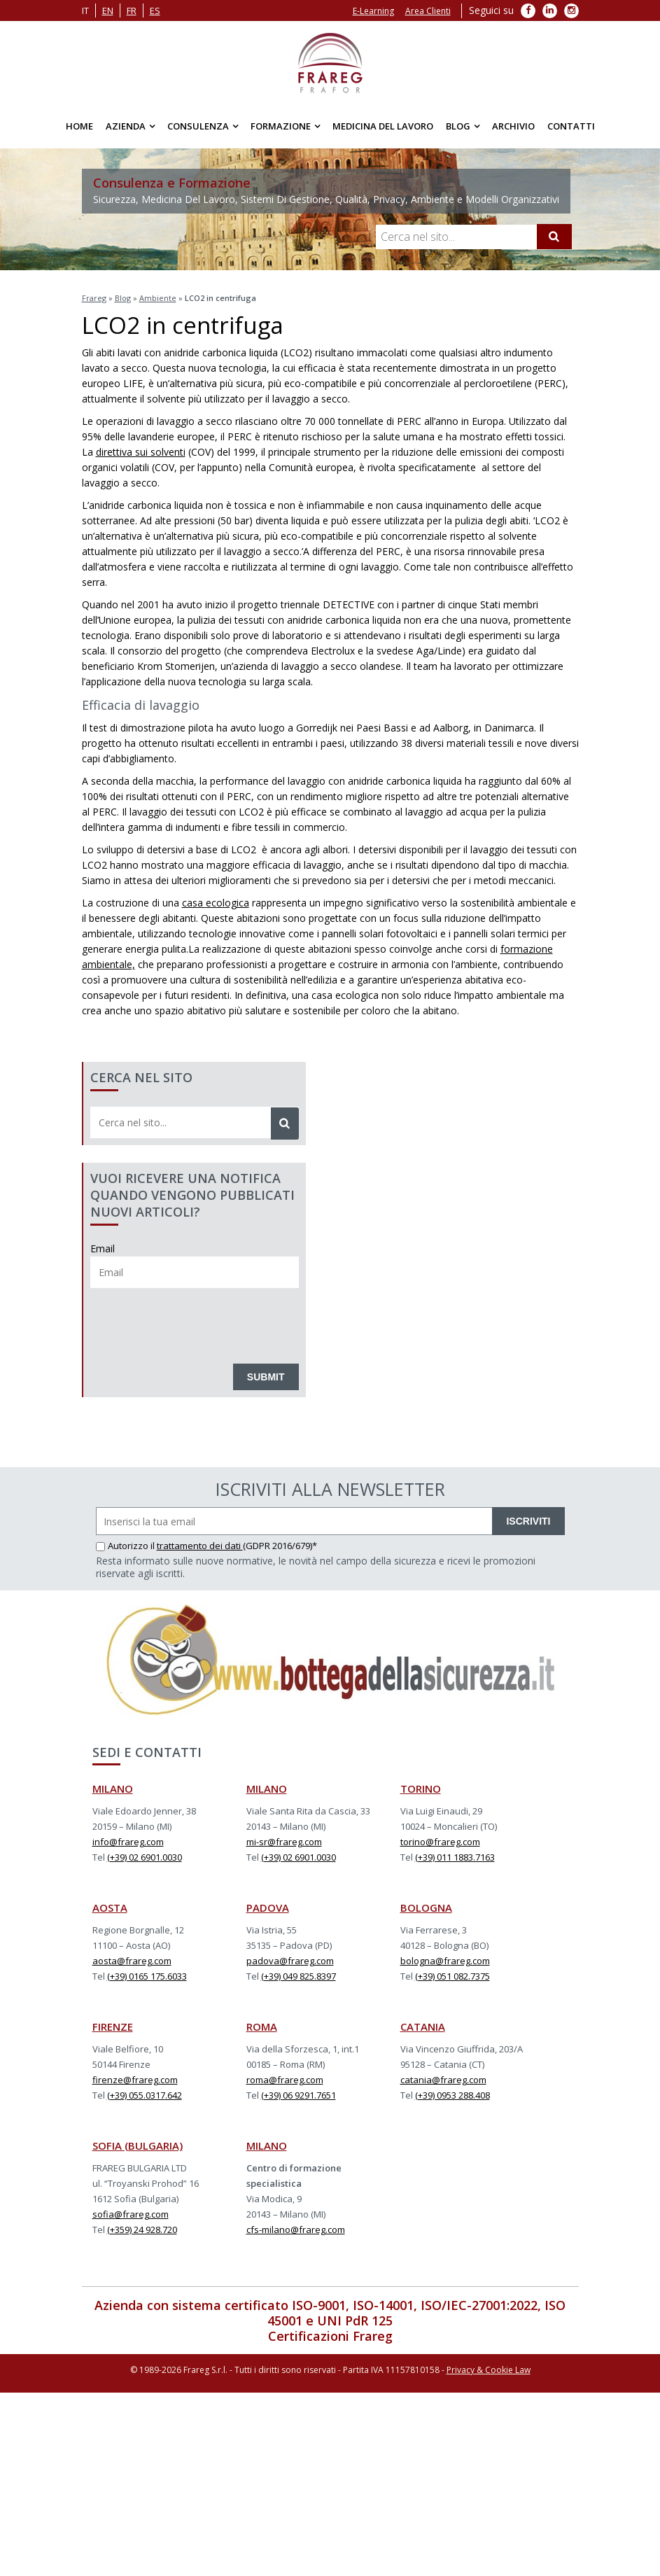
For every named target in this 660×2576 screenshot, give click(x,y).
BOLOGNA (426, 1907)
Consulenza (198, 126)
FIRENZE (112, 2026)
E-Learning (373, 11)
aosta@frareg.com (131, 1960)
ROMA (261, 2026)
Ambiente (157, 298)
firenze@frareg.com (135, 2079)
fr (131, 10)
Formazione (281, 126)
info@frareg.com (128, 1841)
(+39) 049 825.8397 (298, 1976)
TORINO (420, 1788)
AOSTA (109, 1907)
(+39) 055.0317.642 (144, 2095)
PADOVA (267, 1907)
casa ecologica (215, 902)
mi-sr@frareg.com (284, 1841)
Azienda (126, 126)
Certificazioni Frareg (330, 2336)
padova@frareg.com (290, 1960)
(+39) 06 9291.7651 (298, 2095)
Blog (458, 126)
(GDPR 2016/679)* (280, 1545)
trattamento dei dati (200, 1545)
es (155, 10)
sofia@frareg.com (130, 2214)
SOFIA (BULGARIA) (137, 2145)
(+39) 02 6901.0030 (144, 1857)
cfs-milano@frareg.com (295, 2229)
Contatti (571, 126)
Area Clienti (428, 11)
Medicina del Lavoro (382, 126)
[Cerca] (554, 236)
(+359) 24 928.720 (142, 2229)
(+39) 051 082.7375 (452, 1976)
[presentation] (196, 1322)
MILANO (112, 1788)
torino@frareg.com (440, 1841)
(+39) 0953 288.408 (452, 2095)
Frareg (94, 298)
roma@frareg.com (284, 2079)
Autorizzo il (126, 1545)
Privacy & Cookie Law (489, 2370)
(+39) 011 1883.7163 (455, 1857)
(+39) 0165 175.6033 (147, 1976)
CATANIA (422, 2026)
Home (79, 126)
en (107, 10)
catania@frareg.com (443, 2079)
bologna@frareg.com (445, 1960)
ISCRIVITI (528, 1521)
